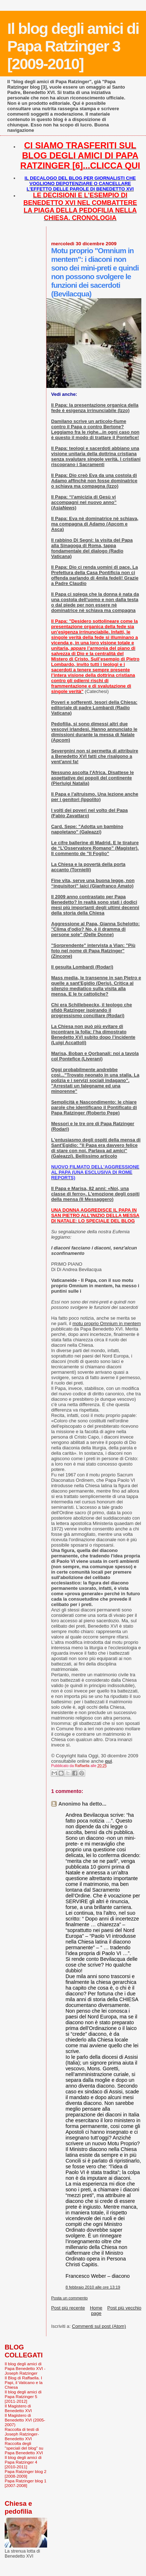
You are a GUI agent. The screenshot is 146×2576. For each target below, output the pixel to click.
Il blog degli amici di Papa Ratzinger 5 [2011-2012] (23, 2396)
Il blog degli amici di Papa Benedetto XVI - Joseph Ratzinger (25, 2368)
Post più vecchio (124, 2308)
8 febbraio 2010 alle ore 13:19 (92, 2287)
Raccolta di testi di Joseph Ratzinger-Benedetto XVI (22, 2434)
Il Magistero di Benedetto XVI (18, 2408)
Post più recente (68, 2308)
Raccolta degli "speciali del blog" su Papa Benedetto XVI (24, 2448)
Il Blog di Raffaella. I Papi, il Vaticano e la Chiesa (23, 2382)
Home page (96, 2310)
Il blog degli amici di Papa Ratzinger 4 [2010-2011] (23, 2462)
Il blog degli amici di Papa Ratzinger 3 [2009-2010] (73, 46)
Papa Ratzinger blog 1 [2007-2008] (25, 2483)
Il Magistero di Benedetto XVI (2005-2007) (25, 2420)
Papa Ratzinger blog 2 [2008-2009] (25, 2473)
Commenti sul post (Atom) (99, 2326)
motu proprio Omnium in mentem (106, 1323)
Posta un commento (69, 2298)
